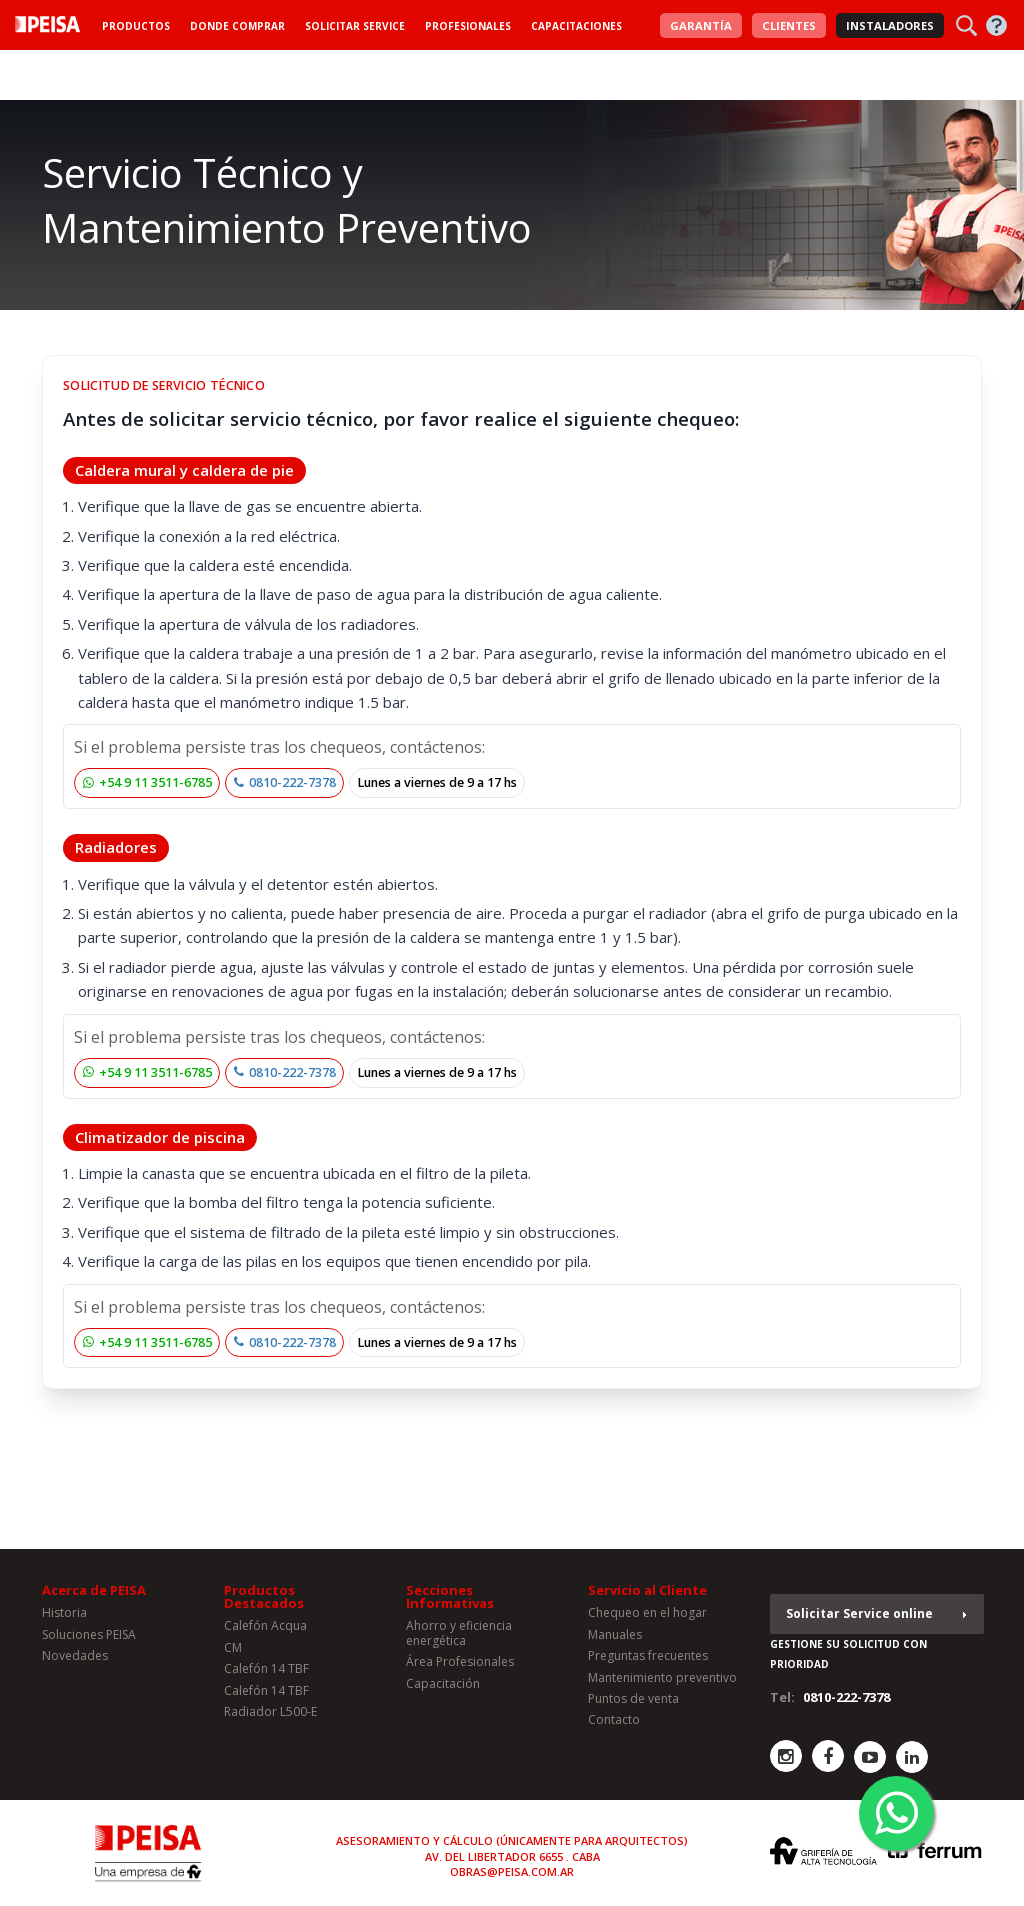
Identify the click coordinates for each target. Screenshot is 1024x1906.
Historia (64, 1612)
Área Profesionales (460, 1661)
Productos (136, 26)
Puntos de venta (633, 1698)
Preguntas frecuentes (648, 1655)
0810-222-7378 (285, 782)
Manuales (615, 1634)
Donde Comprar (237, 26)
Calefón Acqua (265, 1625)
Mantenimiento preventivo (662, 1677)
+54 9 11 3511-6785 (147, 782)
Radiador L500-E (270, 1711)
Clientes (789, 25)
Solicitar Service (355, 26)
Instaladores (890, 25)
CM (233, 1647)
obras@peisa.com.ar (512, 1871)
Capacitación (443, 1683)
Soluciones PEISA (89, 1634)
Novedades (75, 1655)
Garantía (701, 25)
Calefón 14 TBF (266, 1668)
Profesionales (468, 26)
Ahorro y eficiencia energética (459, 1632)
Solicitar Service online (859, 1613)
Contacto (614, 1719)
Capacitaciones (576, 26)
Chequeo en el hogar (647, 1612)
